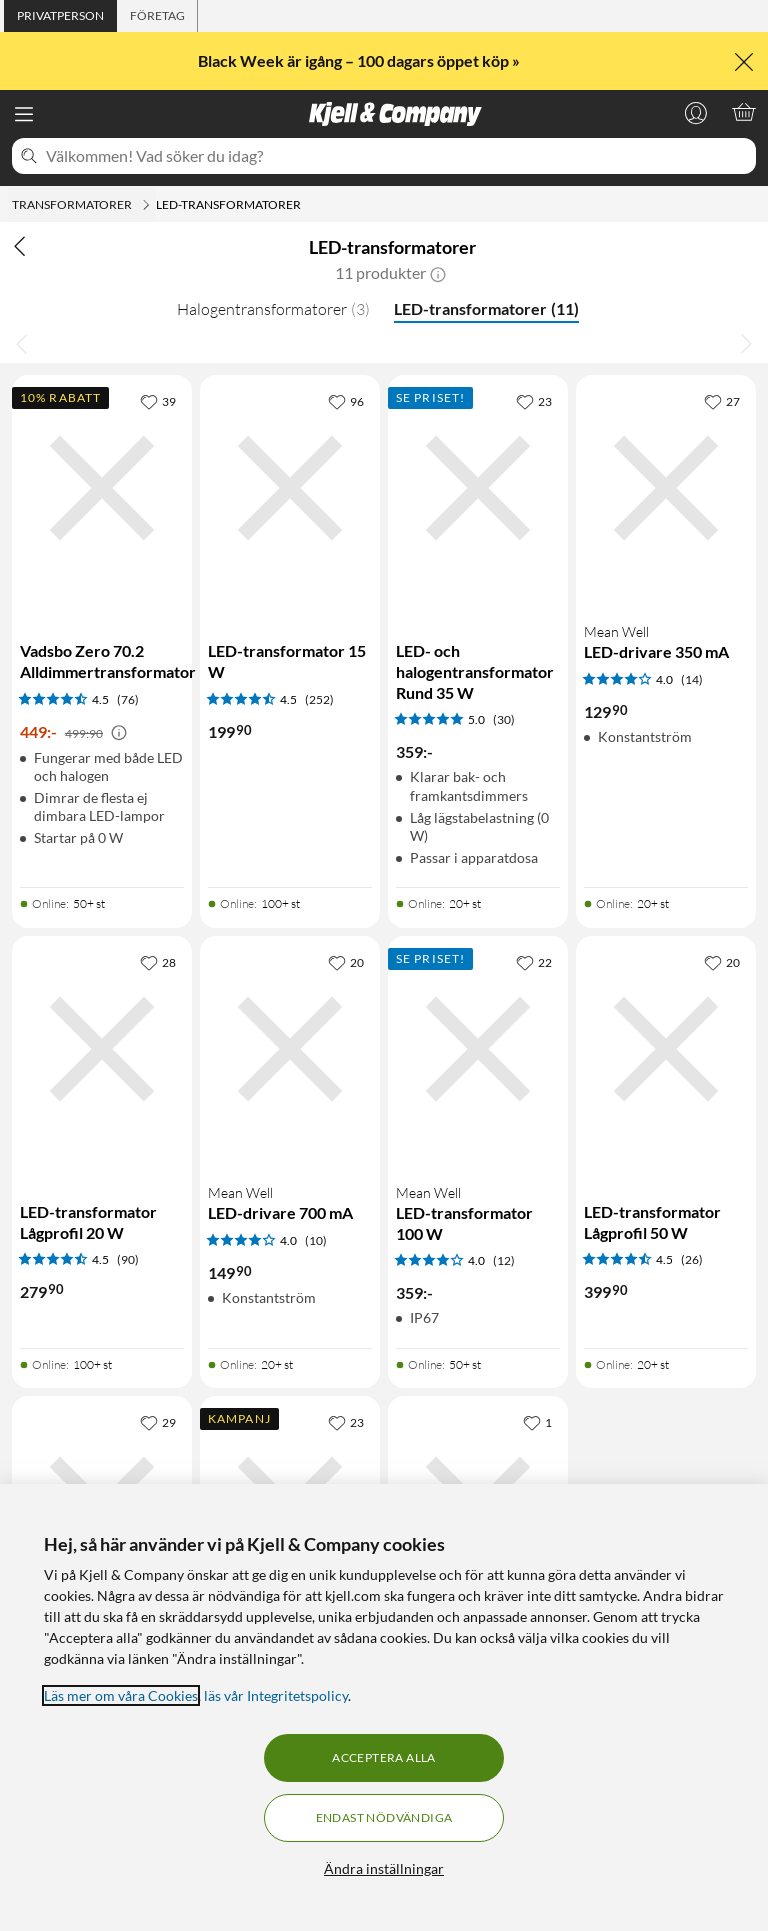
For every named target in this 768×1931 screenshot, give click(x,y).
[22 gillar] (534, 962)
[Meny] (24, 114)
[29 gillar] (158, 1422)
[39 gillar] (158, 401)
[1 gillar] (537, 1422)
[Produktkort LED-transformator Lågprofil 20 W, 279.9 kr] (102, 1142)
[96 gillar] (346, 401)
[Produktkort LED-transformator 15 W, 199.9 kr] (290, 631)
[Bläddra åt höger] (746, 343)
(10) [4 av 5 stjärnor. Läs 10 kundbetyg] (316, 1240)
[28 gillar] (158, 962)
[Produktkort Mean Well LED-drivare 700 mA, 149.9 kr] (290, 1142)
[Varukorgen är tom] (744, 112)
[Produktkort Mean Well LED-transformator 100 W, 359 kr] (478, 1142)
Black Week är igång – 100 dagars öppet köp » (360, 60)
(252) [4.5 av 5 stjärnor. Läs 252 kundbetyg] (319, 699)
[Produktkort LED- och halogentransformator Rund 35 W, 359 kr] (478, 631)
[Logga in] (696, 112)
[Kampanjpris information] (119, 733)
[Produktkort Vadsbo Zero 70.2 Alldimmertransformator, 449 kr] (102, 631)
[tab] (60, 16)
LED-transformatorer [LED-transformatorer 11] (486, 308)
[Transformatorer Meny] (146, 205)
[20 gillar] (346, 962)
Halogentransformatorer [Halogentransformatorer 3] (273, 309)
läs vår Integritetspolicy (276, 1695)
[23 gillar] (534, 401)
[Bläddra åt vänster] (22, 343)
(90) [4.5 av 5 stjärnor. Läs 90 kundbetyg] (128, 1259)
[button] (438, 273)
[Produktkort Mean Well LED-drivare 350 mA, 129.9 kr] (666, 631)
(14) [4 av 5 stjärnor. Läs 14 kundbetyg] (692, 679)
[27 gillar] (722, 401)
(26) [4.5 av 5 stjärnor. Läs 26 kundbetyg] (692, 1259)
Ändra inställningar (384, 1868)
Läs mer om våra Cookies (121, 1695)
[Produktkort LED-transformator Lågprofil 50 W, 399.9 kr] (666, 1142)
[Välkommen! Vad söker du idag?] (397, 156)
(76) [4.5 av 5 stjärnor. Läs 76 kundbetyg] (128, 699)
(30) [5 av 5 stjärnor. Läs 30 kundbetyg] (504, 719)
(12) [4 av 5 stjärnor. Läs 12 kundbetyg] (504, 1260)
